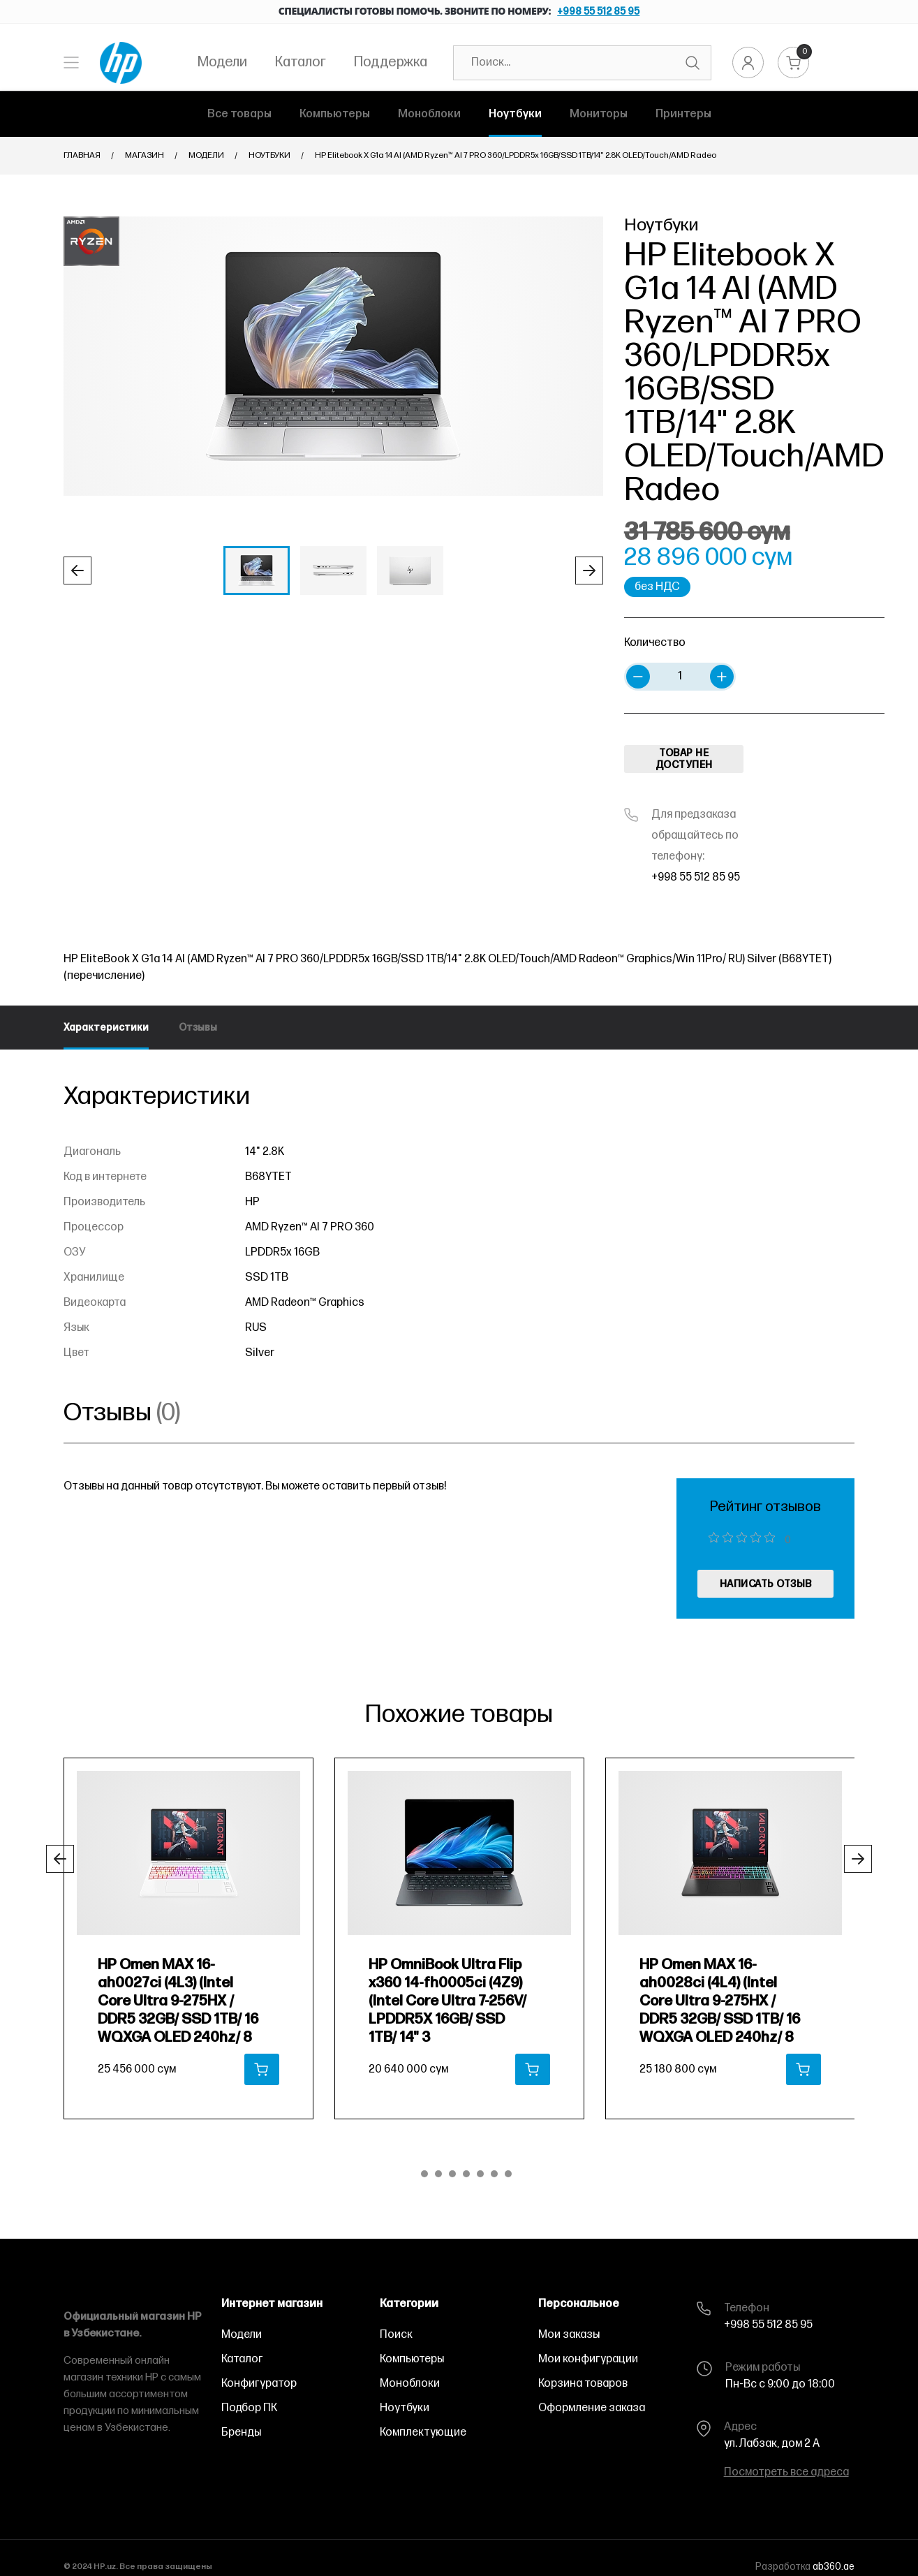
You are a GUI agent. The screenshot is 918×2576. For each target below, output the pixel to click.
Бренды (241, 2432)
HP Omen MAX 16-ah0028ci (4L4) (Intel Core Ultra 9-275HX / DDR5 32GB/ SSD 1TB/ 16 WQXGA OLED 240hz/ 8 (719, 2001)
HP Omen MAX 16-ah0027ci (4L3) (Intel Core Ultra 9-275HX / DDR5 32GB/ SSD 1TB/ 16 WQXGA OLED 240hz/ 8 (178, 2001)
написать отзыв (766, 1584)
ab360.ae (833, 2567)
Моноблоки (429, 114)
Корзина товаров (583, 2383)
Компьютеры (334, 114)
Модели (222, 62)
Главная (82, 155)
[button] (77, 570)
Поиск (396, 2334)
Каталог (300, 62)
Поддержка (390, 62)
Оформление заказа (591, 2408)
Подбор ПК (249, 2408)
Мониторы (599, 114)
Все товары (239, 114)
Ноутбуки (269, 155)
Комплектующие (423, 2432)
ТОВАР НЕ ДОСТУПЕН (684, 759)
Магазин (144, 155)
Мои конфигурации (588, 2359)
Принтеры (683, 114)
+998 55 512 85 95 (598, 11)
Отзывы (198, 1027)
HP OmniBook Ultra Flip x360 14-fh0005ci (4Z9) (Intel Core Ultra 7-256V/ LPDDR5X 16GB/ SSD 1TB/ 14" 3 (447, 2001)
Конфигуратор (259, 2383)
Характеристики (106, 1027)
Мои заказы (569, 2334)
